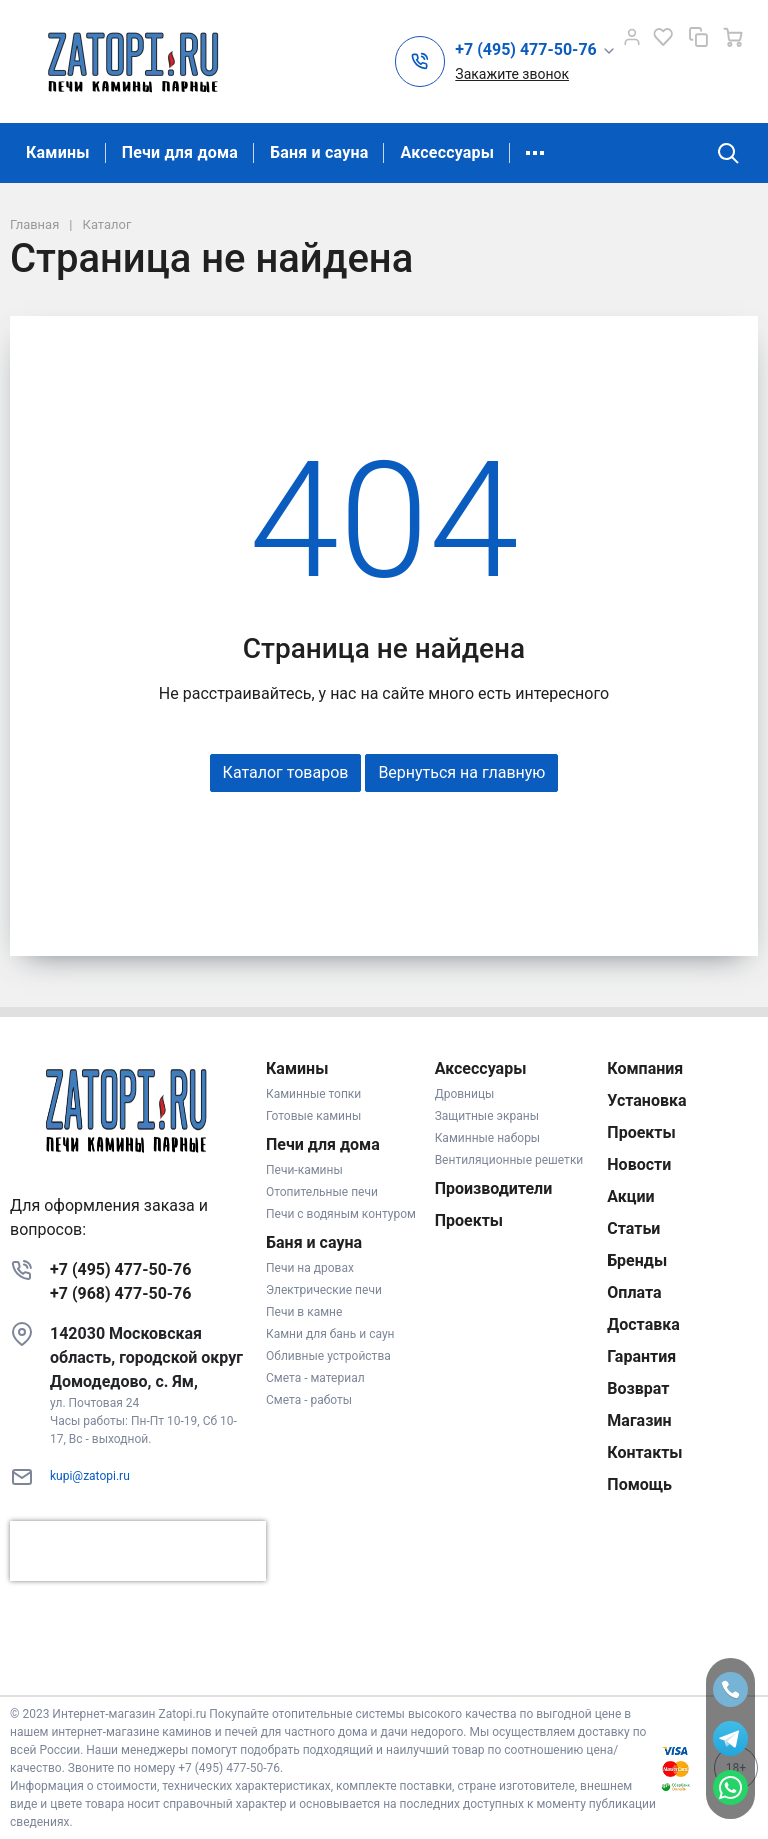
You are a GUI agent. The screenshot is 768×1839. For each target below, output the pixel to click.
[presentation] (138, 1551)
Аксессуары (447, 152)
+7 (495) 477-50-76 (120, 1269)
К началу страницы (384, 1665)
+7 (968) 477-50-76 (120, 1293)
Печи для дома (180, 152)
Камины (58, 152)
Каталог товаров (286, 772)
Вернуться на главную (461, 772)
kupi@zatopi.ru (90, 1476)
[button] (535, 50)
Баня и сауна (319, 152)
